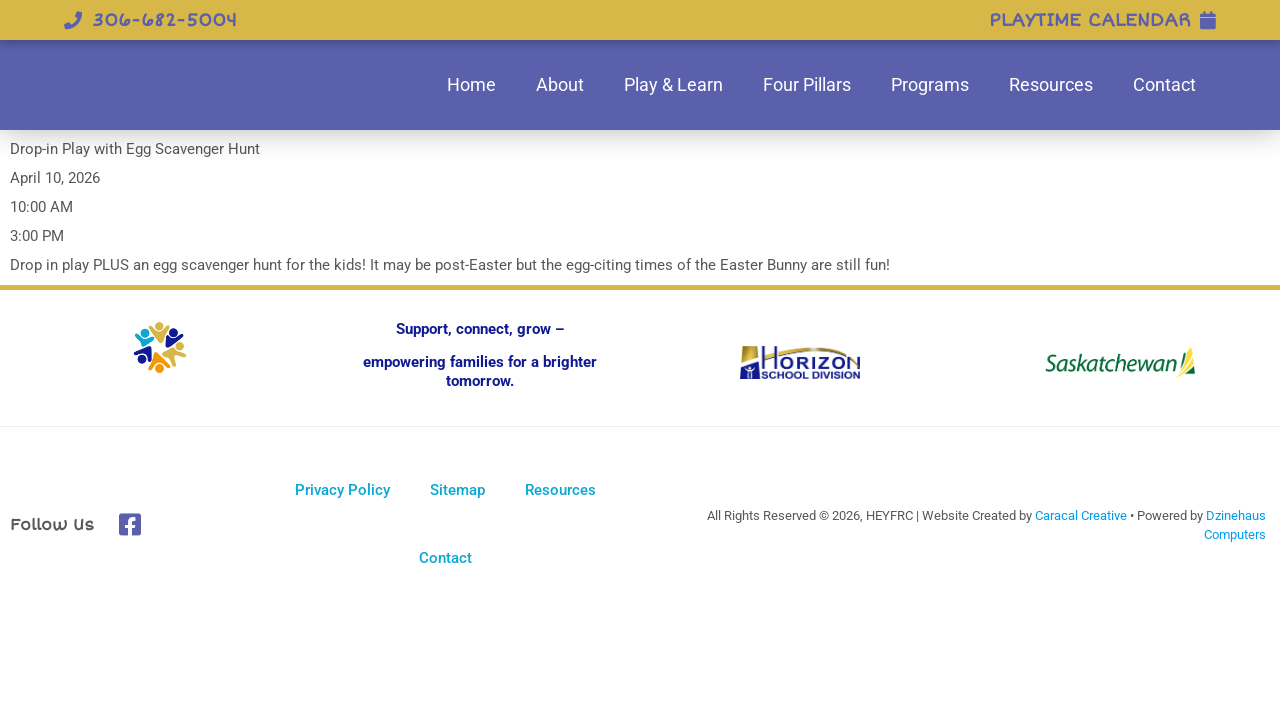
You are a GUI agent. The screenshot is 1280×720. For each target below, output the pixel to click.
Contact (1164, 84)
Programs (930, 84)
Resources (1051, 84)
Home (471, 84)
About (560, 84)
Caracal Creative (1081, 517)
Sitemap (457, 492)
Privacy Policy (342, 492)
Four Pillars (807, 84)
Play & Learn (673, 84)
